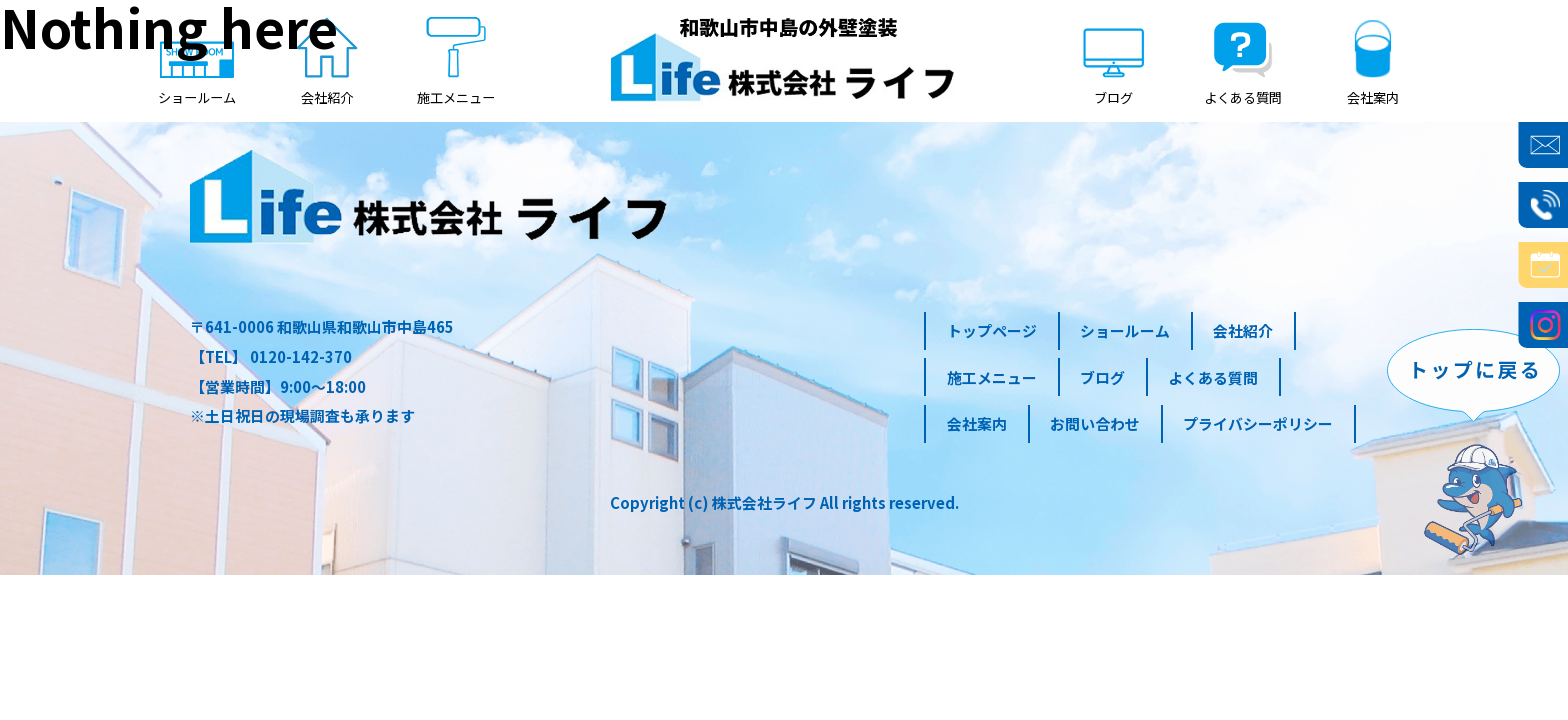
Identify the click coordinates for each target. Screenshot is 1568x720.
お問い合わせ (1095, 423)
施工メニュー (992, 377)
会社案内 (977, 423)
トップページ (992, 330)
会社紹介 (1243, 330)
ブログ (1102, 377)
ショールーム (1125, 330)
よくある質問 (1213, 377)
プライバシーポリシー (1258, 423)
